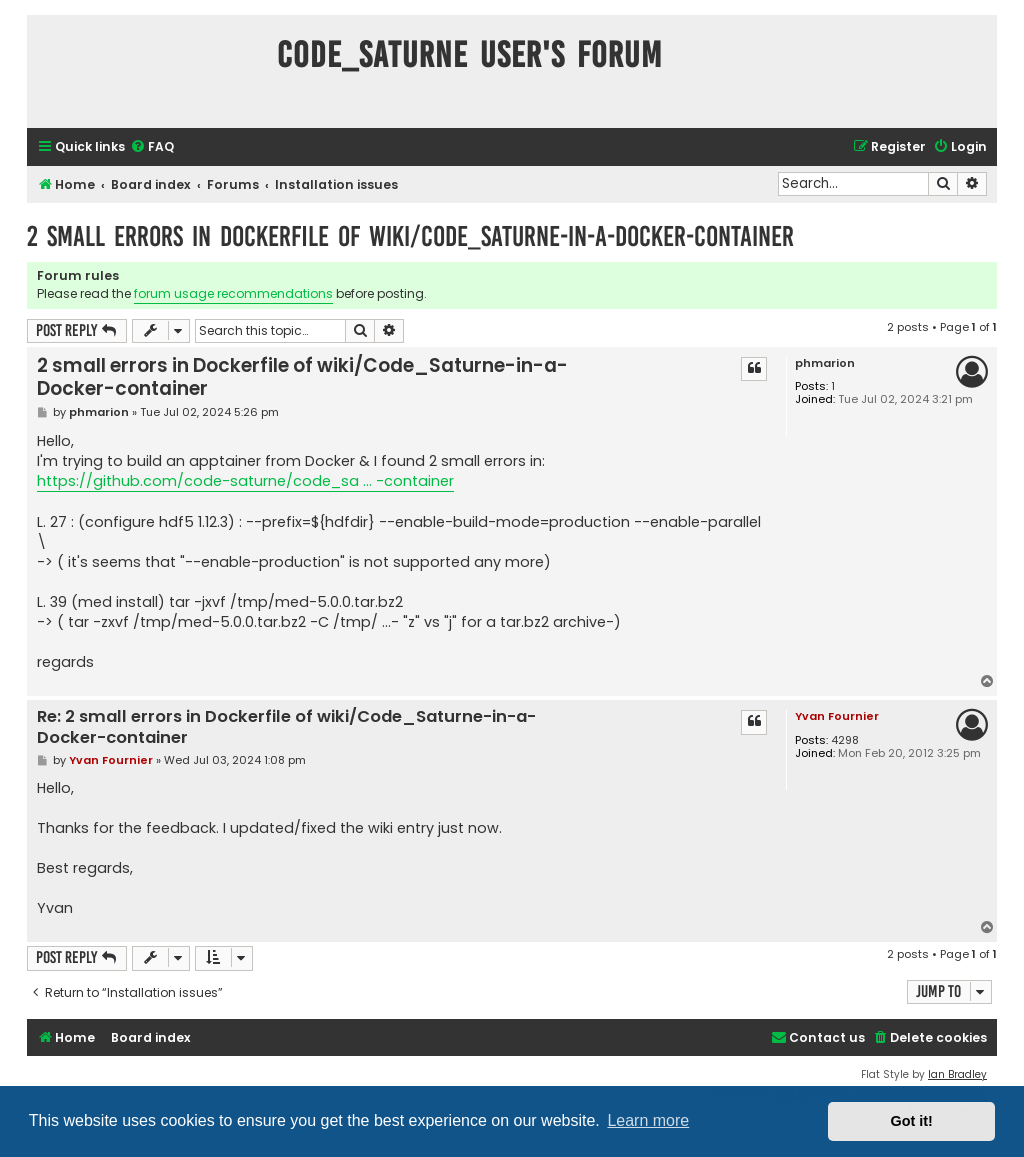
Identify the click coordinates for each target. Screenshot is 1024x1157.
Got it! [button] (912, 1121)
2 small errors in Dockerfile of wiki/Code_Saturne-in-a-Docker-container (410, 236)
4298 (845, 740)
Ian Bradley (957, 1074)
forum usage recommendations (233, 293)
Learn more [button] (648, 1120)
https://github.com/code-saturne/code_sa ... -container (245, 481)
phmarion (825, 363)
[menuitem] (152, 147)
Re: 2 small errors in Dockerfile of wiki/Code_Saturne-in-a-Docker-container (286, 727)
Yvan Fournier (837, 716)
